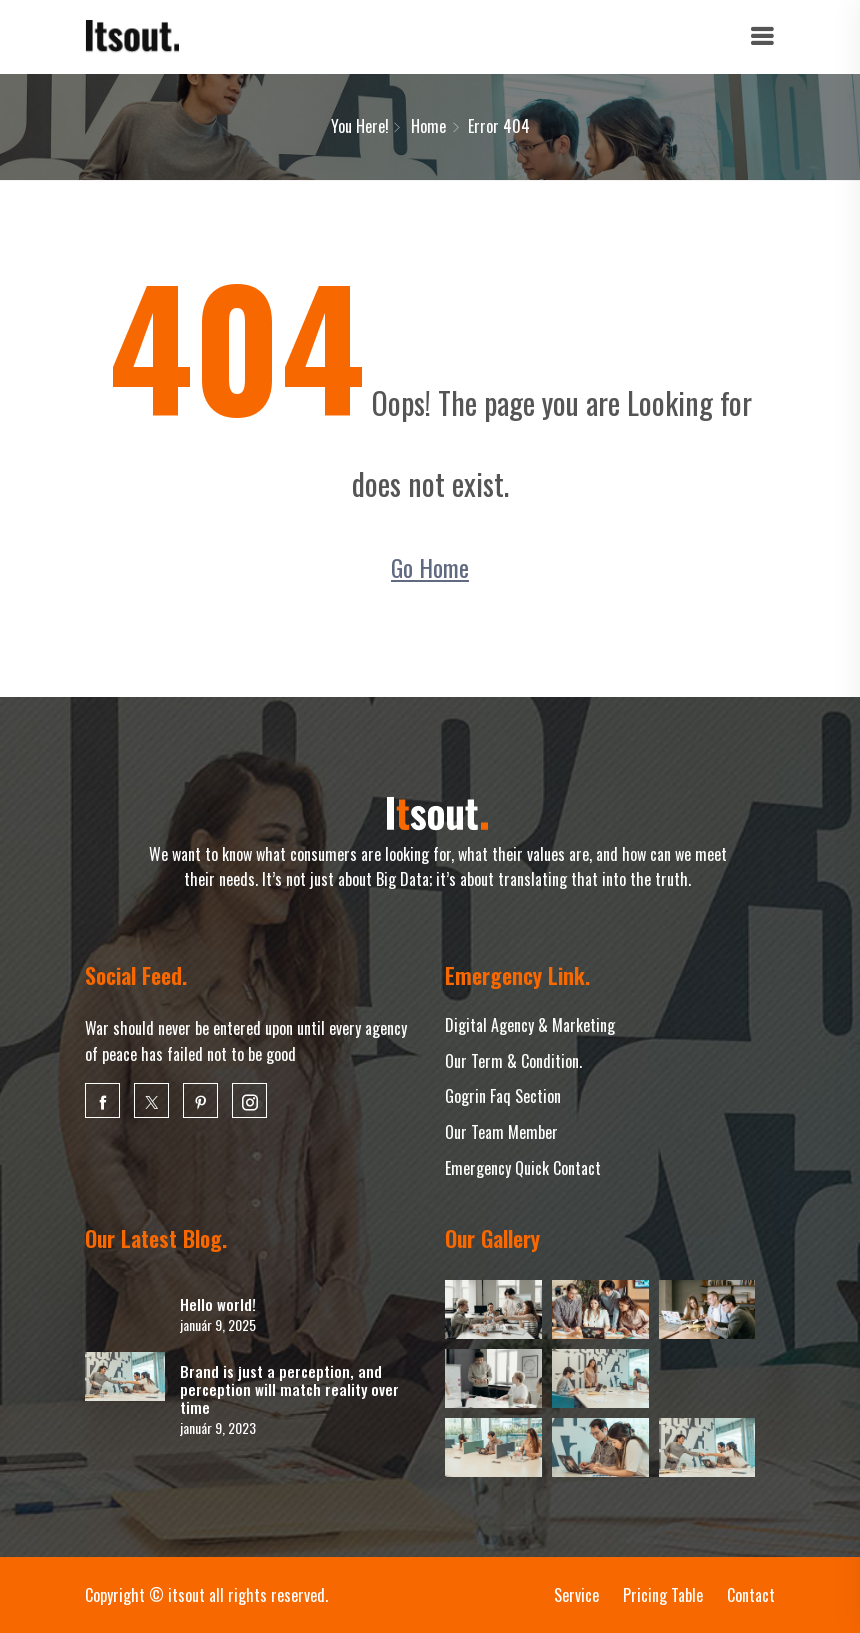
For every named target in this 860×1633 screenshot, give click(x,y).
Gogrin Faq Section (503, 1096)
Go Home (430, 567)
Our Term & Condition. (513, 1061)
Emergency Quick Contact (523, 1168)
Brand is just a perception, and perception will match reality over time (289, 1389)
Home (428, 126)
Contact (751, 1595)
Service (576, 1595)
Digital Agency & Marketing (530, 1025)
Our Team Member (501, 1132)
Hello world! (218, 1304)
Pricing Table (663, 1595)
